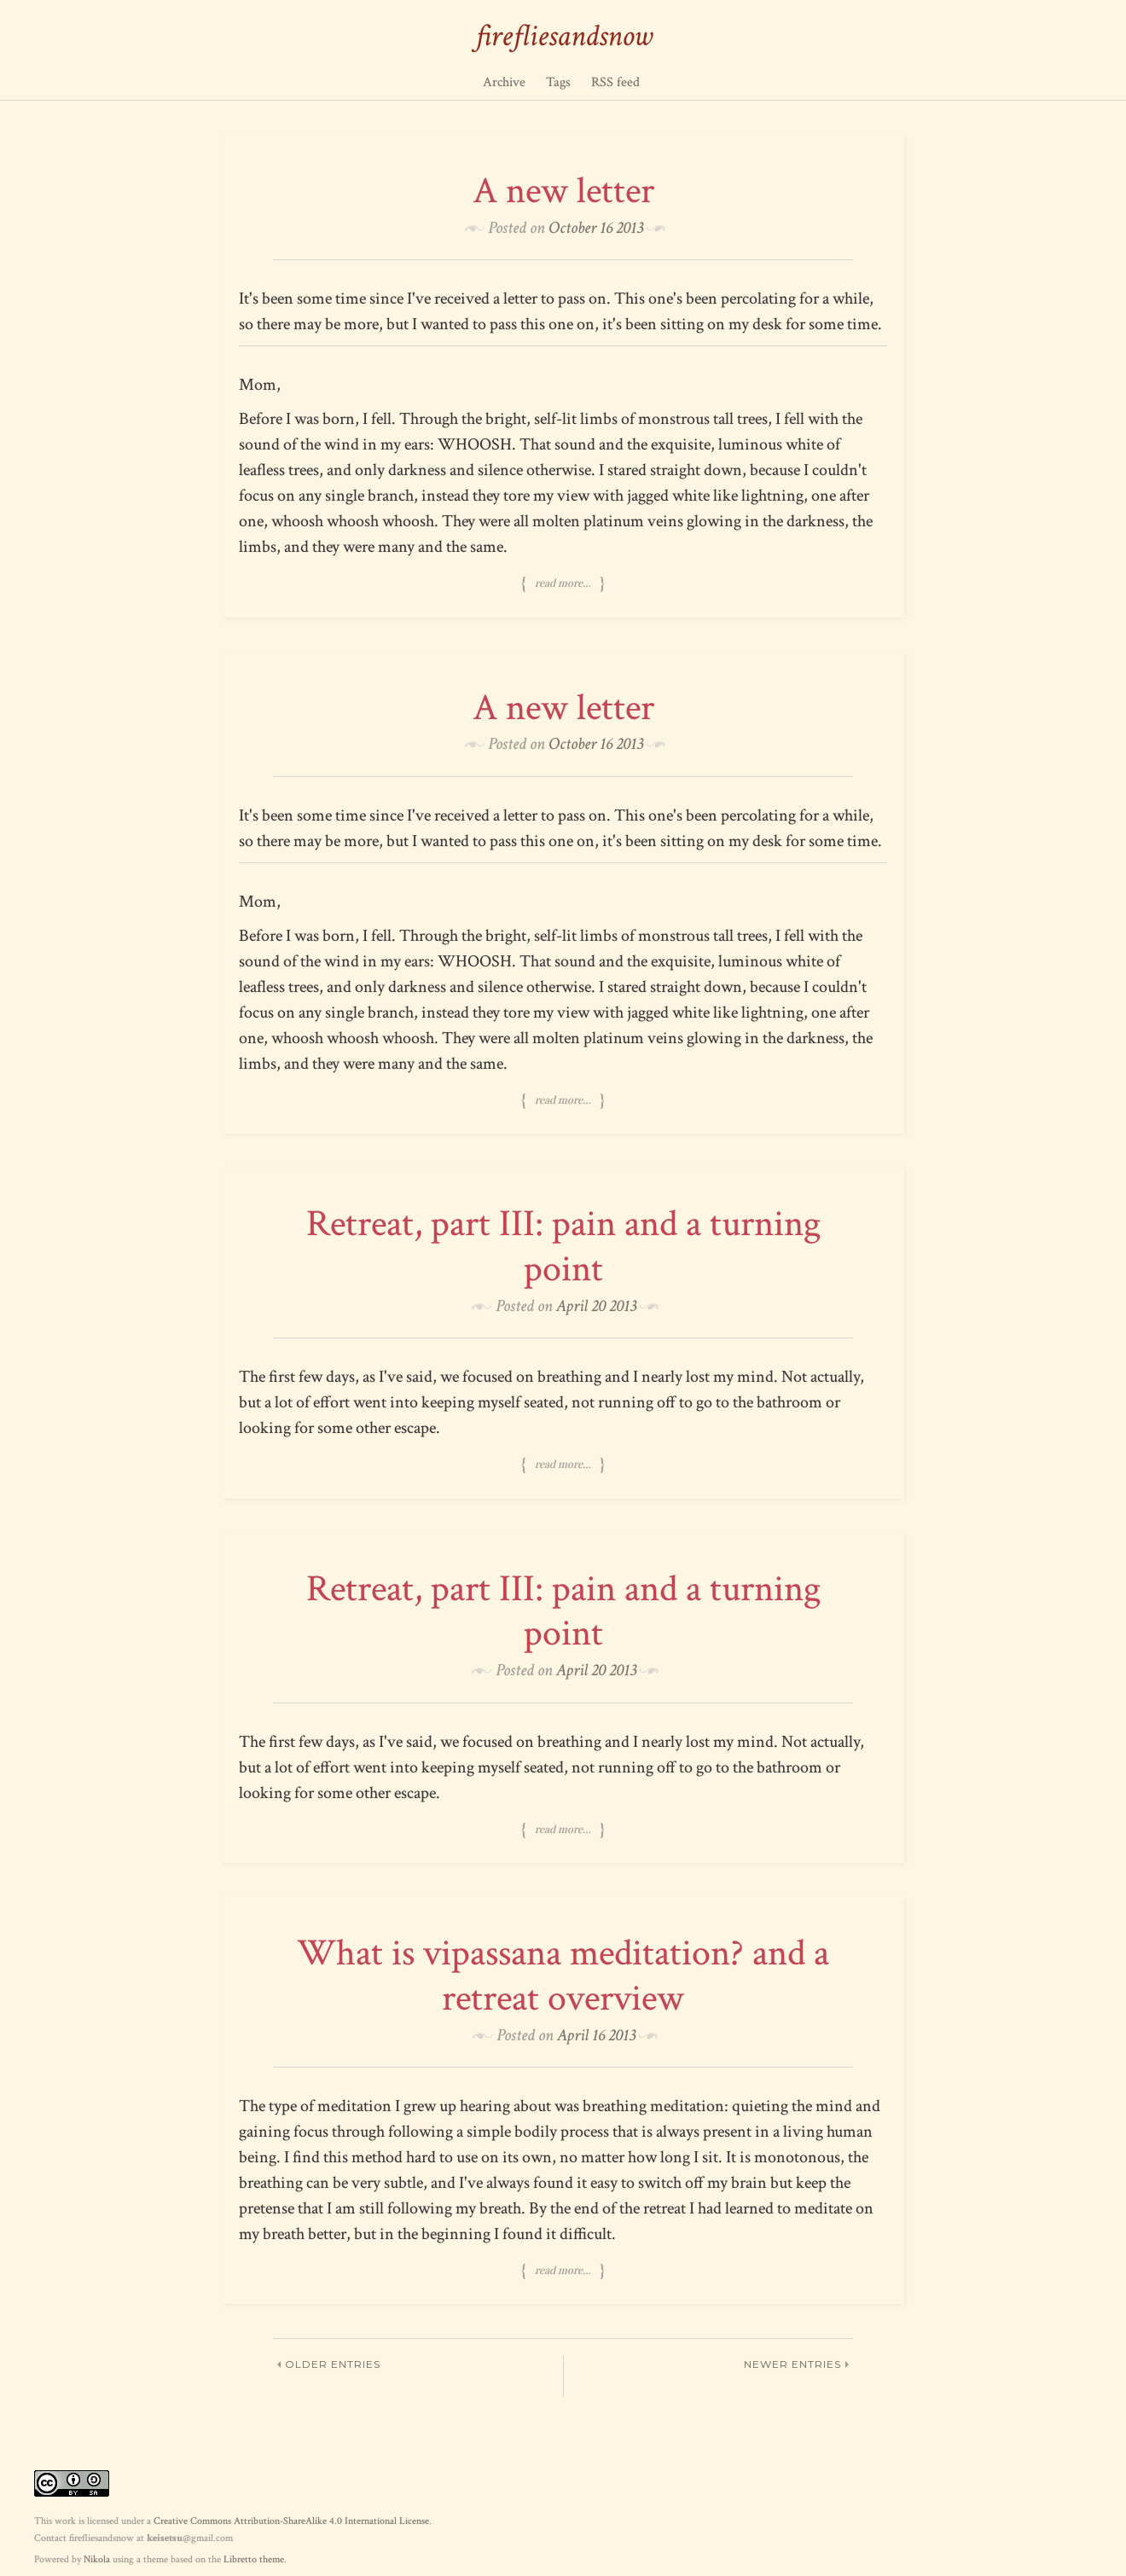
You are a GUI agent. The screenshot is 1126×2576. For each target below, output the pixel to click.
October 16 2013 (595, 228)
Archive (504, 82)
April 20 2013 (596, 1306)
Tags (558, 82)
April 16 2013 (596, 2035)
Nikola (97, 2559)
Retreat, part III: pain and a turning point (563, 1246)
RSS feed (615, 82)
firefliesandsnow (563, 36)
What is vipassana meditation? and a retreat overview (563, 1975)
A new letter (563, 190)
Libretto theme (253, 2559)
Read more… (563, 583)
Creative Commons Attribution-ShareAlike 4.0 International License (291, 2521)
